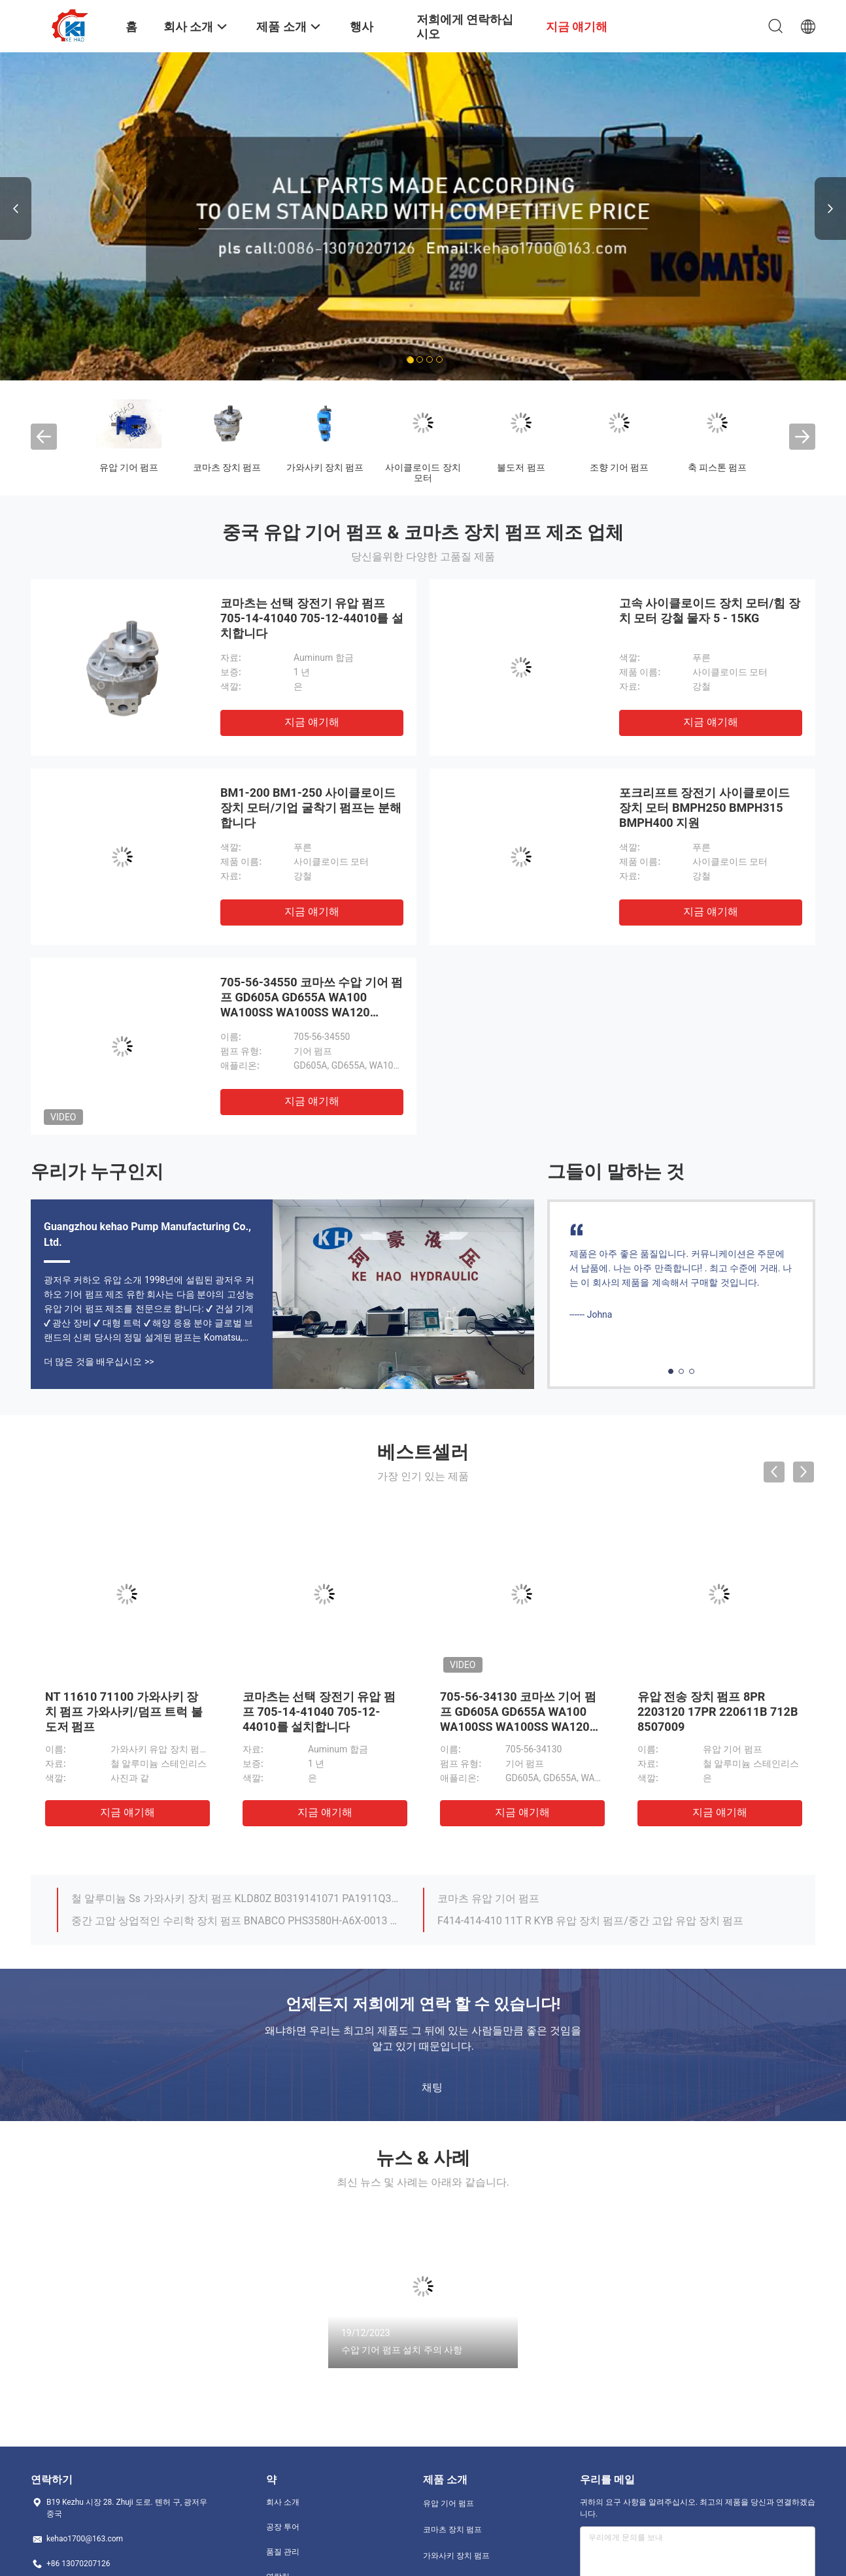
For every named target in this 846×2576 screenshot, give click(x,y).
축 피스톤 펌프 (717, 467)
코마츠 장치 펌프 (227, 467)
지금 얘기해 (311, 722)
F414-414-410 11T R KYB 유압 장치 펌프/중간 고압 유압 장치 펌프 (590, 1921)
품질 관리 (282, 2551)
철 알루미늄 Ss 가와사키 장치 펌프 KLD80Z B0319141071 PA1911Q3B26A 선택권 (235, 1898)
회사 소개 (282, 2502)
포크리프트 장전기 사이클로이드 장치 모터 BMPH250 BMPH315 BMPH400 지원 (704, 807)
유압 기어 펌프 (129, 467)
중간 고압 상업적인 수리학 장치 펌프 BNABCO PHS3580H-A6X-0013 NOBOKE (235, 1921)
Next (830, 208)
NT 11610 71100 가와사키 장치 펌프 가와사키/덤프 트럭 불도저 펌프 (124, 1711)
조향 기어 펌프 (619, 467)
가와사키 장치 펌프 (325, 467)
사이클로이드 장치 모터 (422, 472)
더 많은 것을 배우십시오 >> (99, 1361)
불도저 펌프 (521, 467)
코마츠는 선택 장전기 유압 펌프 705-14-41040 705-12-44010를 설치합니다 (311, 618)
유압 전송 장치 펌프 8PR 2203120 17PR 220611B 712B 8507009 (717, 1711)
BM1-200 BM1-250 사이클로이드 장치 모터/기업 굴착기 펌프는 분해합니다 (310, 807)
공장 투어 (282, 2527)
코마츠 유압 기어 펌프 (488, 1898)
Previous (15, 208)
